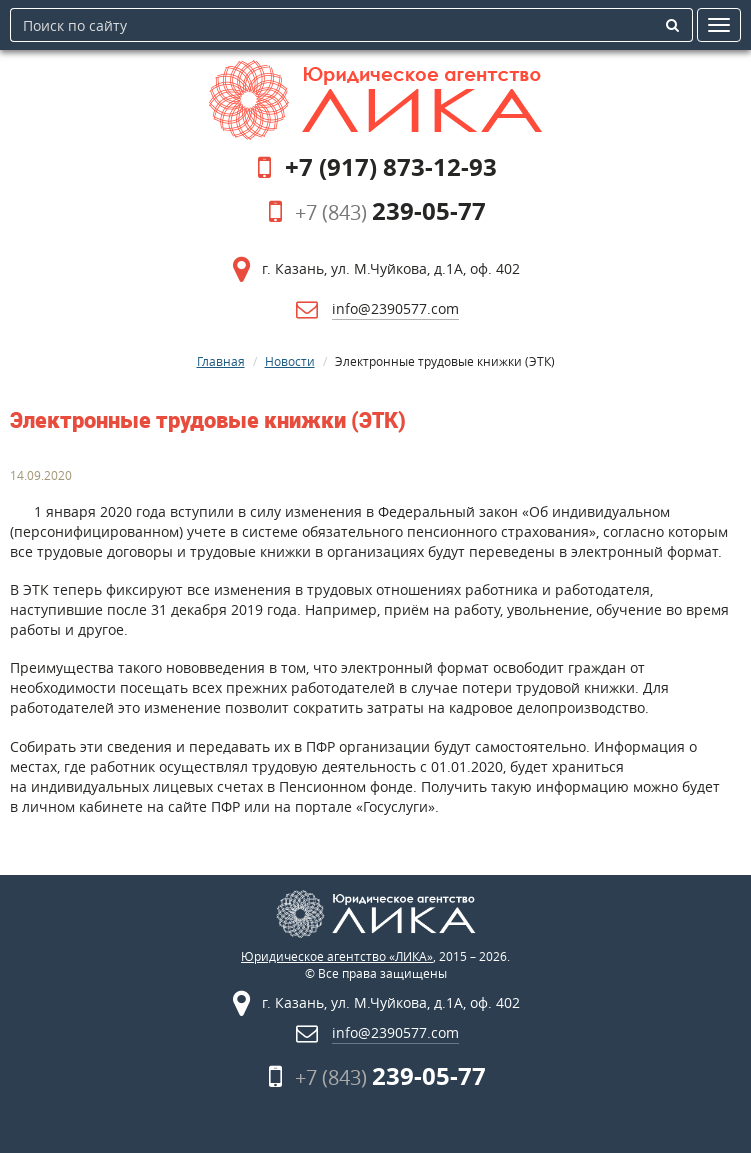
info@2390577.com (395, 308)
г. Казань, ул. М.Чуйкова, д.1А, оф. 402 (391, 268)
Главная (221, 361)
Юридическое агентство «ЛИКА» (337, 956)
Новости (290, 361)
